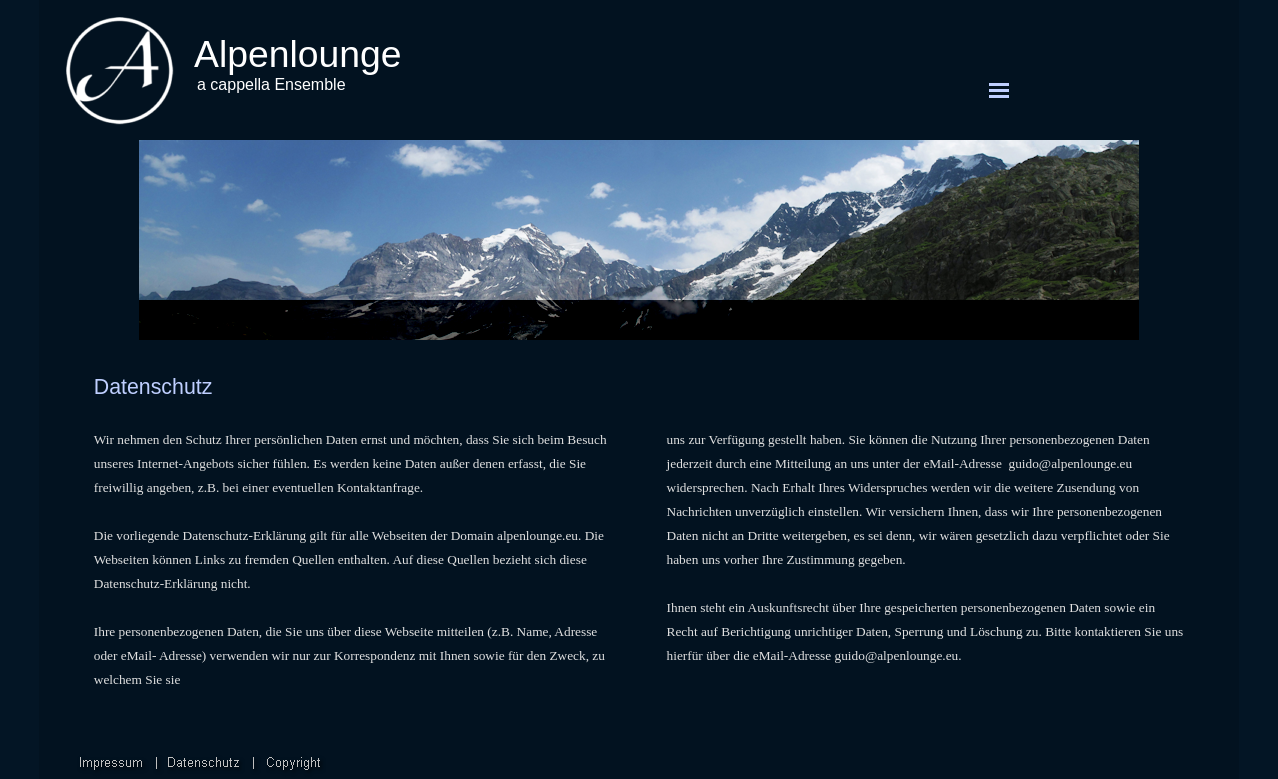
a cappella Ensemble (271, 84)
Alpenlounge (298, 54)
